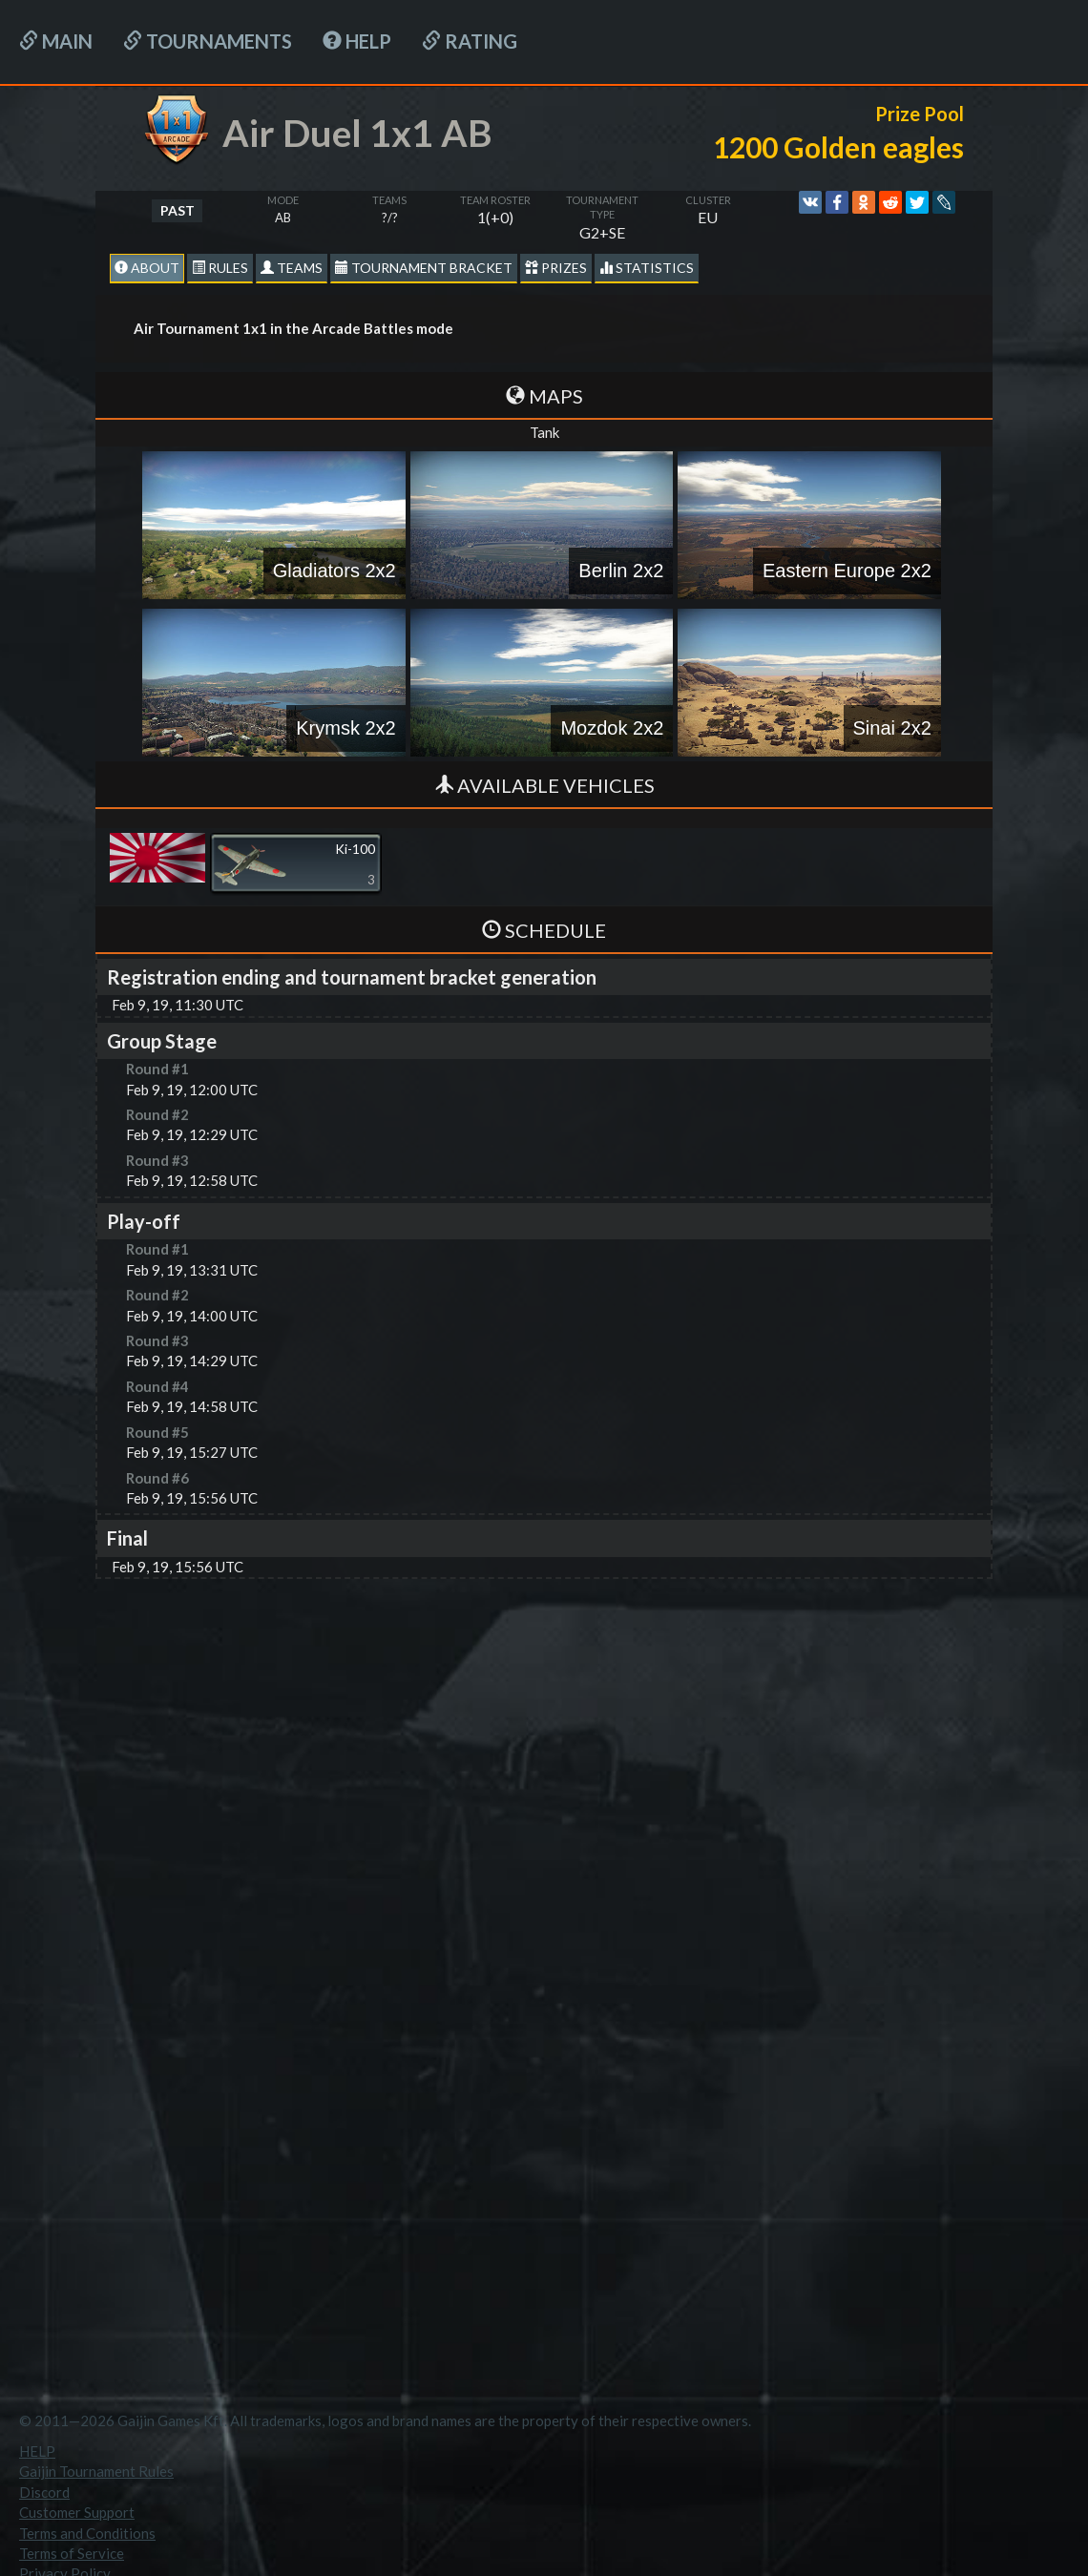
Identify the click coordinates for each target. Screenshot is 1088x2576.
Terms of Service (71, 2553)
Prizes (556, 268)
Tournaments (207, 41)
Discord (44, 2492)
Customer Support (77, 2512)
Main (56, 41)
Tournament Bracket (424, 268)
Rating (469, 41)
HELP (357, 41)
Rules (220, 268)
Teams (292, 268)
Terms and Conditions (87, 2533)
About (147, 268)
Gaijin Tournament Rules (96, 2471)
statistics (646, 268)
